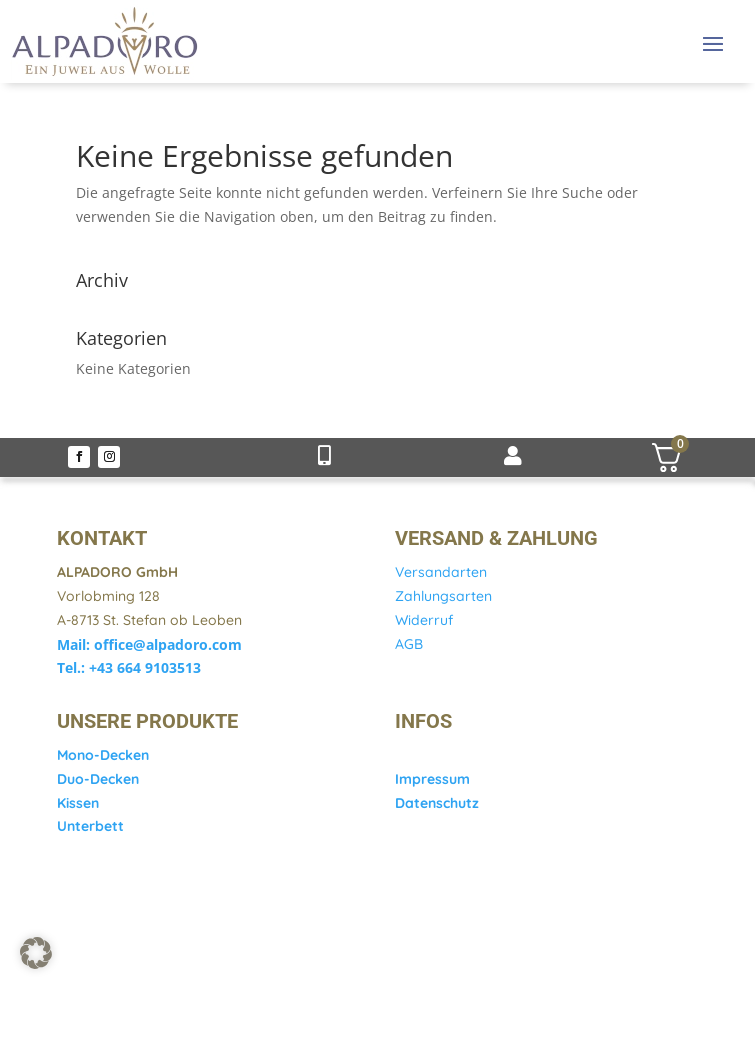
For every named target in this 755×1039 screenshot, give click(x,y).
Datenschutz (437, 803)
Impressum (432, 779)
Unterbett (90, 826)
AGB (409, 644)
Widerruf (424, 620)
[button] (36, 953)
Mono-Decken (103, 755)
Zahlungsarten (443, 596)
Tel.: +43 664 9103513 (129, 667)
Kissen (78, 803)
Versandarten (441, 572)
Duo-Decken (98, 779)
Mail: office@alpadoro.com (149, 644)
